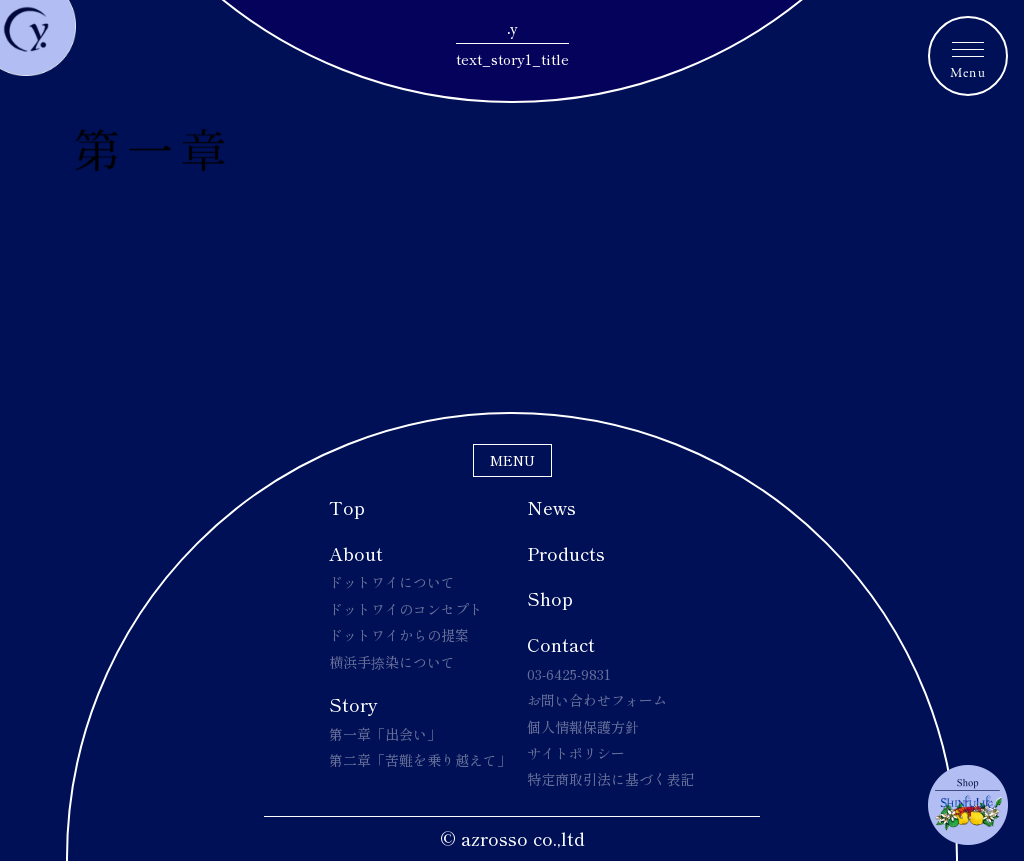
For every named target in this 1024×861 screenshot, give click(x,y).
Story (353, 704)
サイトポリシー (576, 753)
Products (566, 553)
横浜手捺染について (392, 662)
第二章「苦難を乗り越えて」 (420, 760)
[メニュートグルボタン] (968, 56)
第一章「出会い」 (385, 734)
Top (347, 507)
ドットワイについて (392, 582)
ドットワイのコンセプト (406, 609)
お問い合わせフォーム (597, 700)
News (551, 507)
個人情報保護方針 (583, 727)
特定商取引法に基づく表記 (611, 779)
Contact (561, 644)
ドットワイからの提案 (399, 635)
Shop (550, 598)
